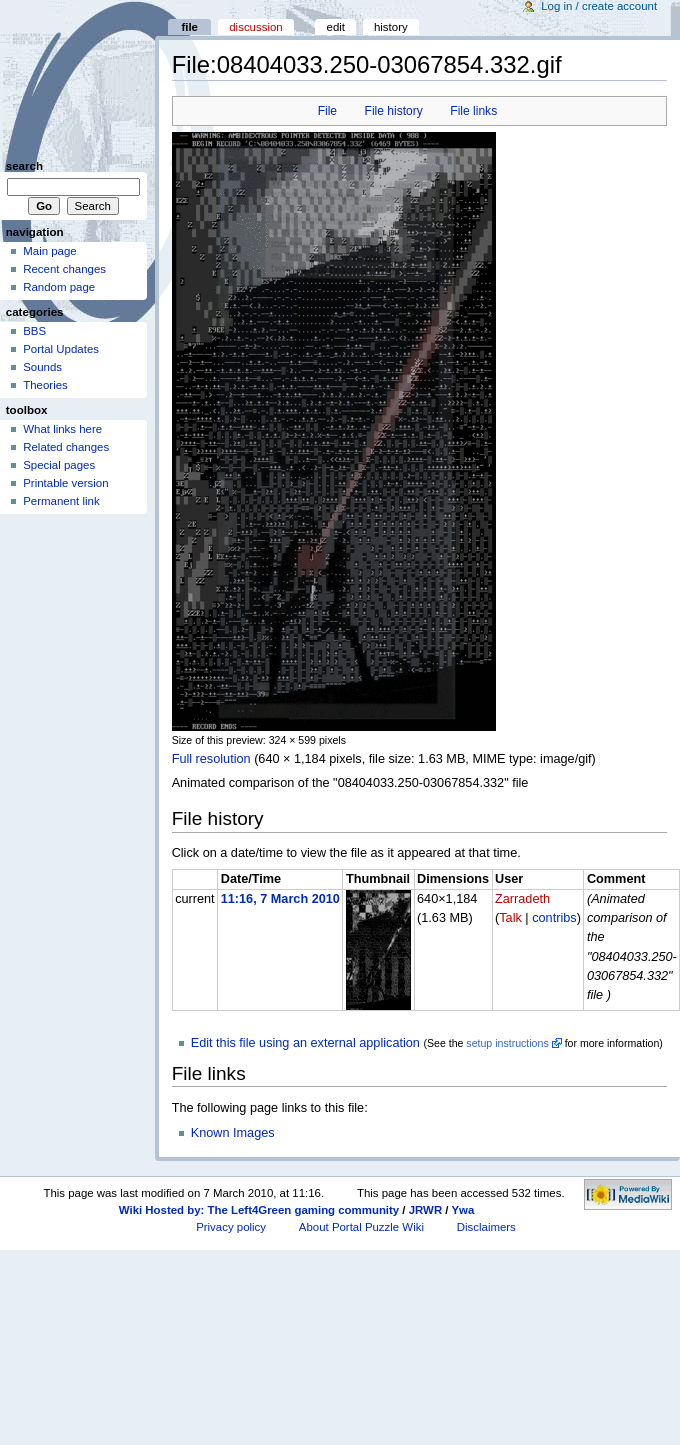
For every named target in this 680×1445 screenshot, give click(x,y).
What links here (62, 429)
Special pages (59, 465)
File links (473, 111)
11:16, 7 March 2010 (280, 899)
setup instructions (507, 1043)
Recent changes (64, 269)
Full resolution (211, 759)
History (391, 27)
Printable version (65, 483)
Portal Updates (61, 349)
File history (394, 111)
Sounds (42, 367)
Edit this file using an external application (305, 1043)
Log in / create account (599, 6)
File (327, 111)
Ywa (462, 1210)
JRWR (425, 1210)
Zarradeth (522, 899)
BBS (34, 331)
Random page (59, 287)
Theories (45, 385)
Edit (336, 27)
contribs (554, 918)
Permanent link (61, 501)
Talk (510, 918)
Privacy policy (231, 1227)
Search (24, 166)
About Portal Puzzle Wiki (361, 1227)
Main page (50, 251)
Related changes (66, 447)
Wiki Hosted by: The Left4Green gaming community (259, 1210)
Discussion (255, 27)
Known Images (233, 1133)
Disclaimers (486, 1227)
